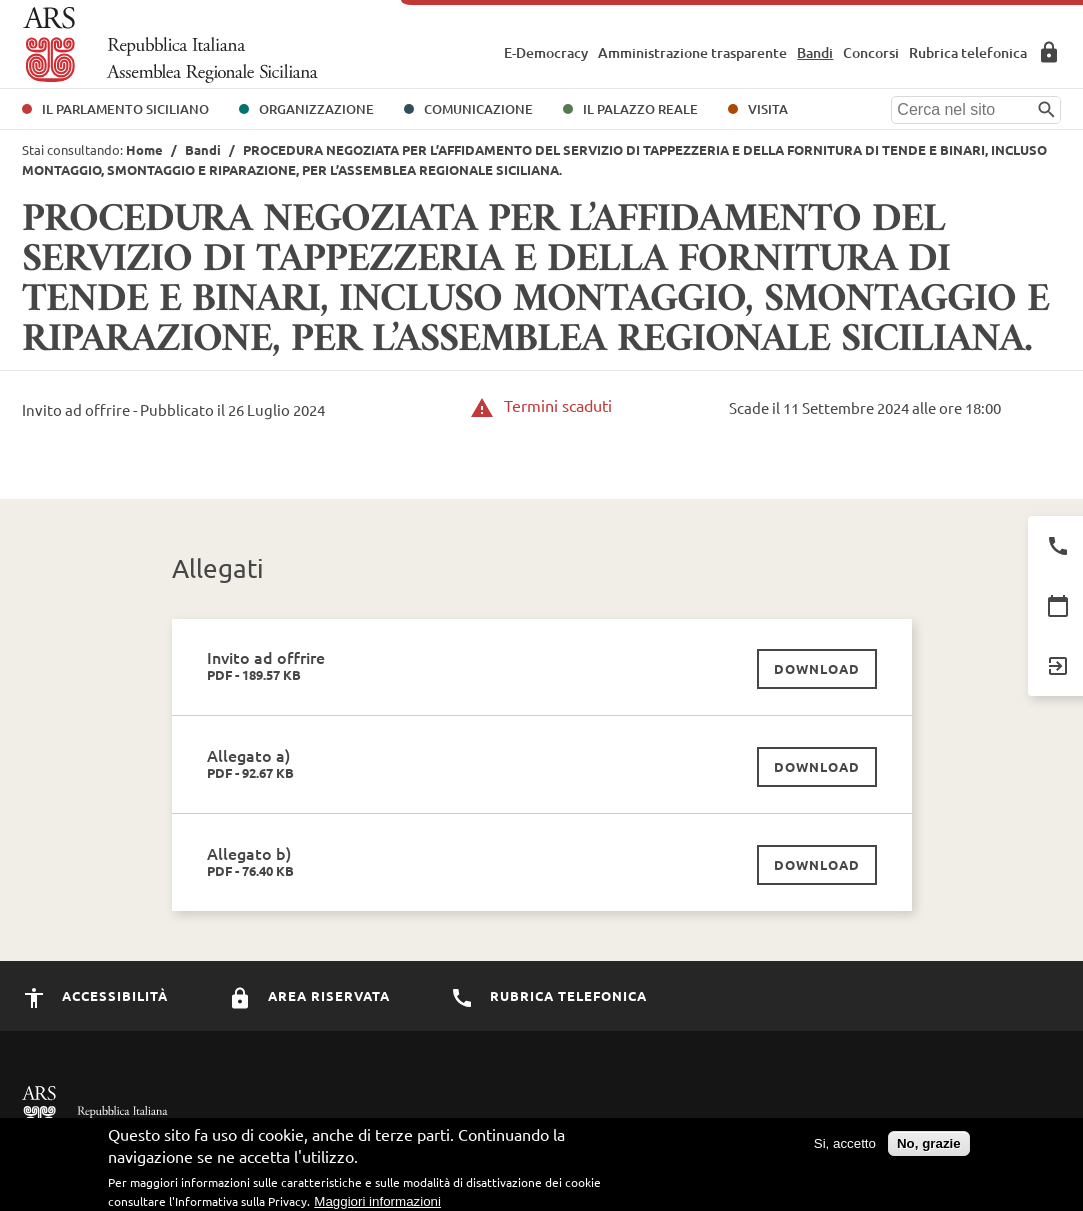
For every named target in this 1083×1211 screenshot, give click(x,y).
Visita (768, 109)
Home (144, 149)
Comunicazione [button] (478, 109)
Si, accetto (845, 1147)
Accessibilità (95, 995)
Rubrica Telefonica (548, 995)
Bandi (815, 52)
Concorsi (871, 52)
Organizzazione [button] (316, 109)
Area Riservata (1049, 52)
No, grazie (929, 1147)
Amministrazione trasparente (692, 52)
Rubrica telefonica (968, 52)
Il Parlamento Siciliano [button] (125, 109)
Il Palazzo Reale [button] (640, 109)
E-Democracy (546, 52)
